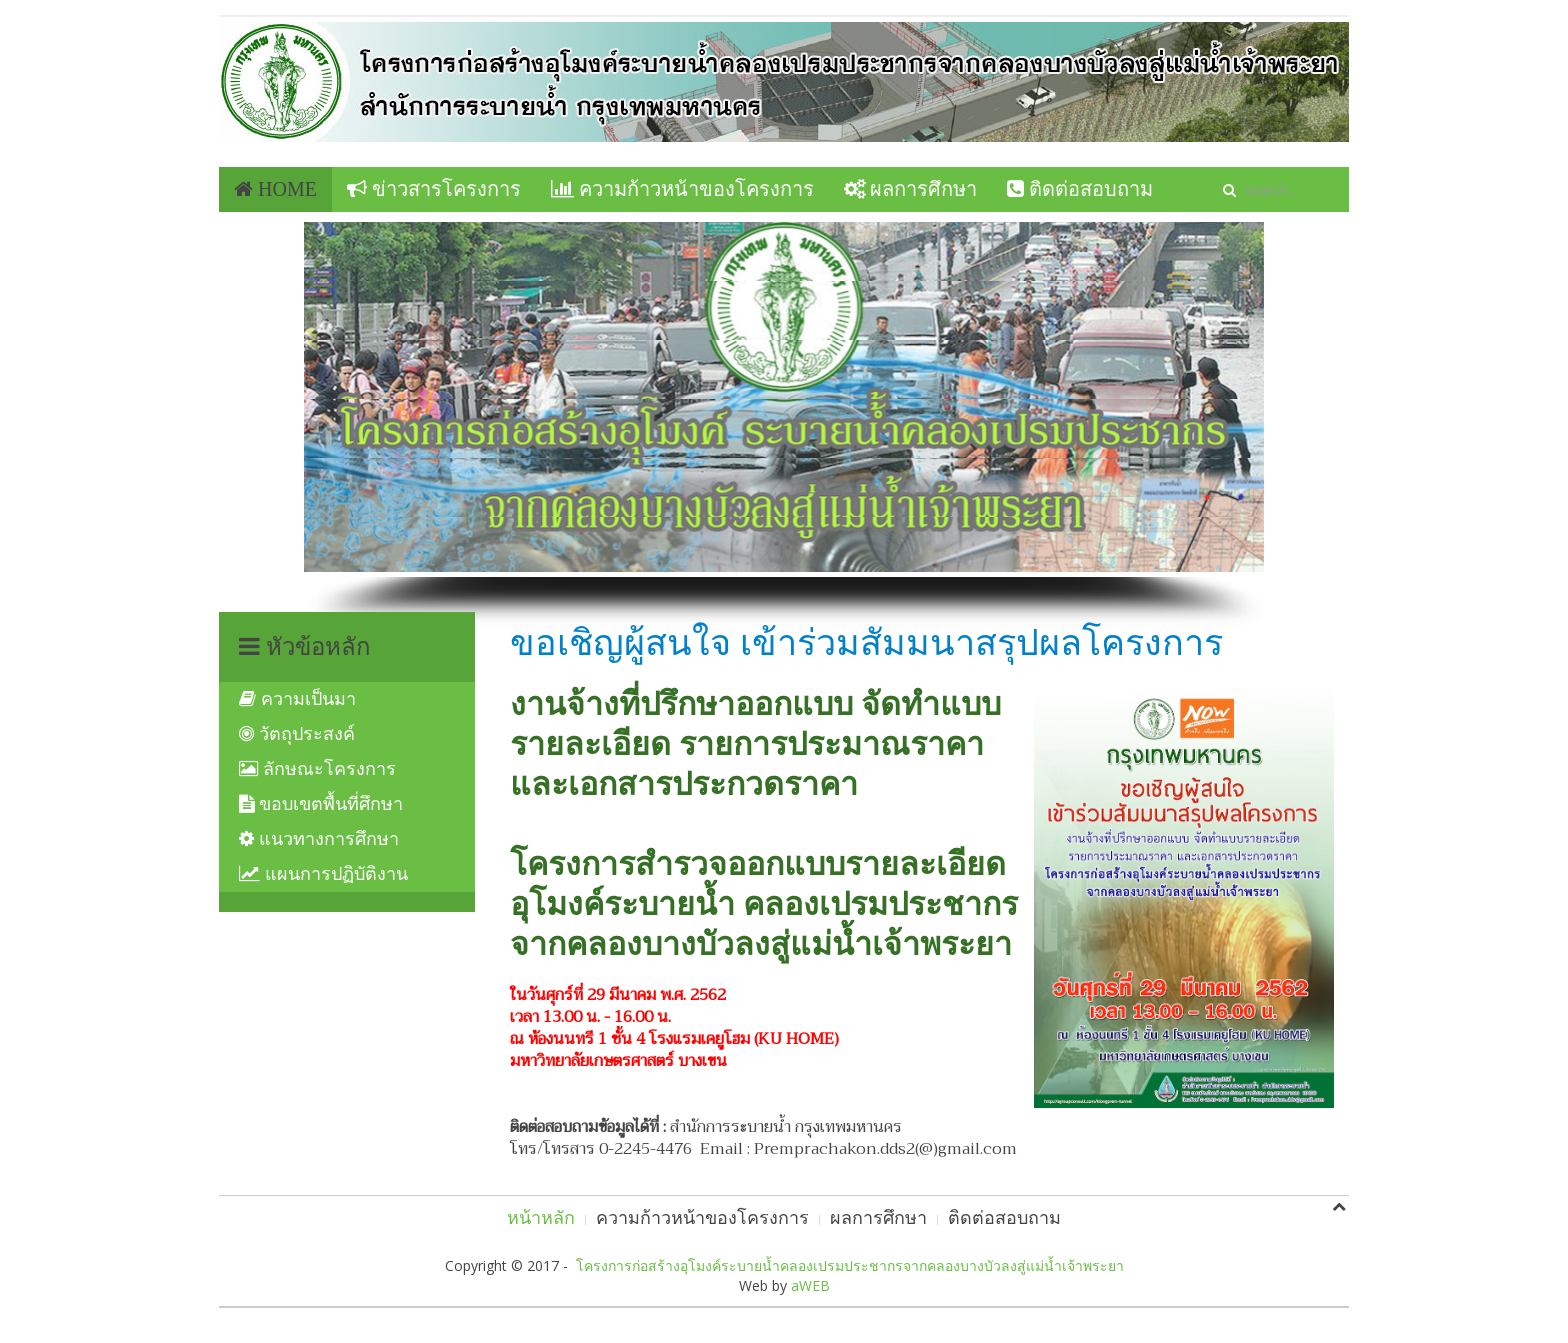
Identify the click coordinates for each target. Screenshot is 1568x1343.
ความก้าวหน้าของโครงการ (682, 189)
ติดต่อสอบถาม (1080, 189)
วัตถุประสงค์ (297, 734)
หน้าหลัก (541, 1218)
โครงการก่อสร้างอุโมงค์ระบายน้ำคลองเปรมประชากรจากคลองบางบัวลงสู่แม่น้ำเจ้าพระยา (850, 1265)
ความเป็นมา (297, 699)
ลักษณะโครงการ (317, 769)
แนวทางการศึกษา (319, 839)
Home (275, 189)
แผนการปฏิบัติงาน (323, 874)
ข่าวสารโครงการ (434, 189)
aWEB (810, 1285)
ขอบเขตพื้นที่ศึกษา (321, 804)
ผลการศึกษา (910, 189)
